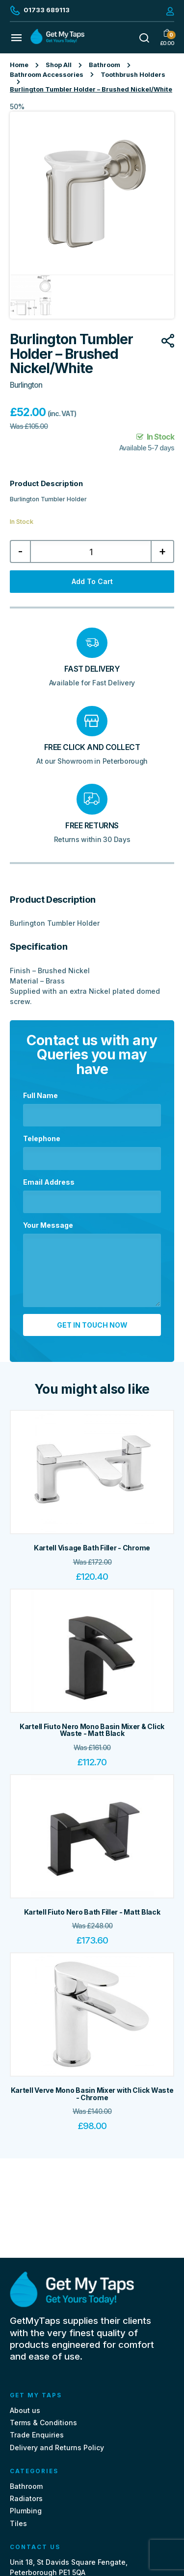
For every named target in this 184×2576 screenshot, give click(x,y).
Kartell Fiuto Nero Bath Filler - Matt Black (92, 1912)
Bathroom (104, 65)
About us (25, 2410)
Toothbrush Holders (133, 74)
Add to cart (92, 581)
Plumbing (26, 2510)
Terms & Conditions (43, 2422)
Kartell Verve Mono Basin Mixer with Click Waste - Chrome (92, 2094)
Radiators (26, 2498)
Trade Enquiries (37, 2435)
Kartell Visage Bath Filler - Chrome (92, 1548)
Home (19, 65)
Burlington (26, 385)
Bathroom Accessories (46, 74)
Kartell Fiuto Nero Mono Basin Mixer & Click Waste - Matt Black (92, 1730)
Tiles (18, 2523)
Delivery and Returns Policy (57, 2447)
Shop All (59, 65)
